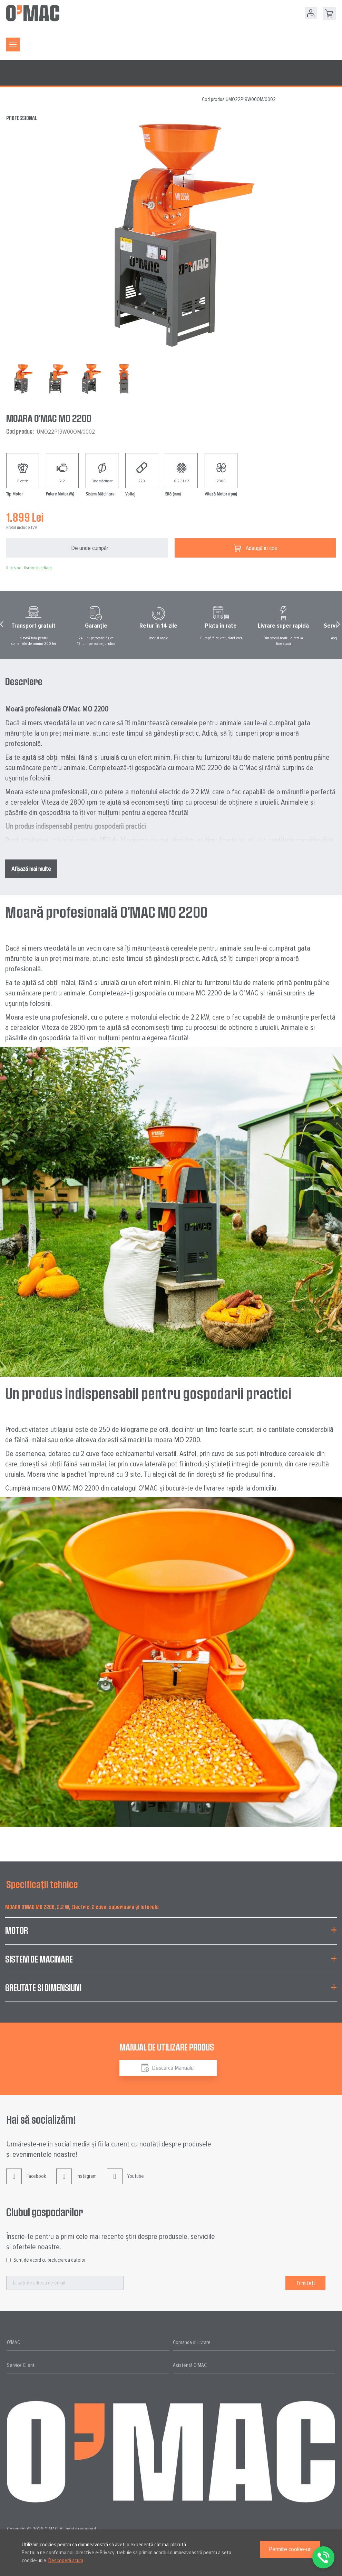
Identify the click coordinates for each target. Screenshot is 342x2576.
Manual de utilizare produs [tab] (166, 2047)
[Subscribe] (305, 2283)
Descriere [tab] (23, 681)
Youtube (125, 2181)
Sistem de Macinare (39, 1959)
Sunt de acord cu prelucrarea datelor (49, 2260)
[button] (57, 378)
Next (339, 626)
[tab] (171, 1935)
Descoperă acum (65, 2560)
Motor (16, 1930)
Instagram (76, 2181)
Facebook (26, 2181)
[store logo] (32, 13)
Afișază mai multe (31, 869)
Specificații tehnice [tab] (42, 1884)
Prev (3, 626)
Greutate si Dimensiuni (43, 1988)
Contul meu (311, 13)
